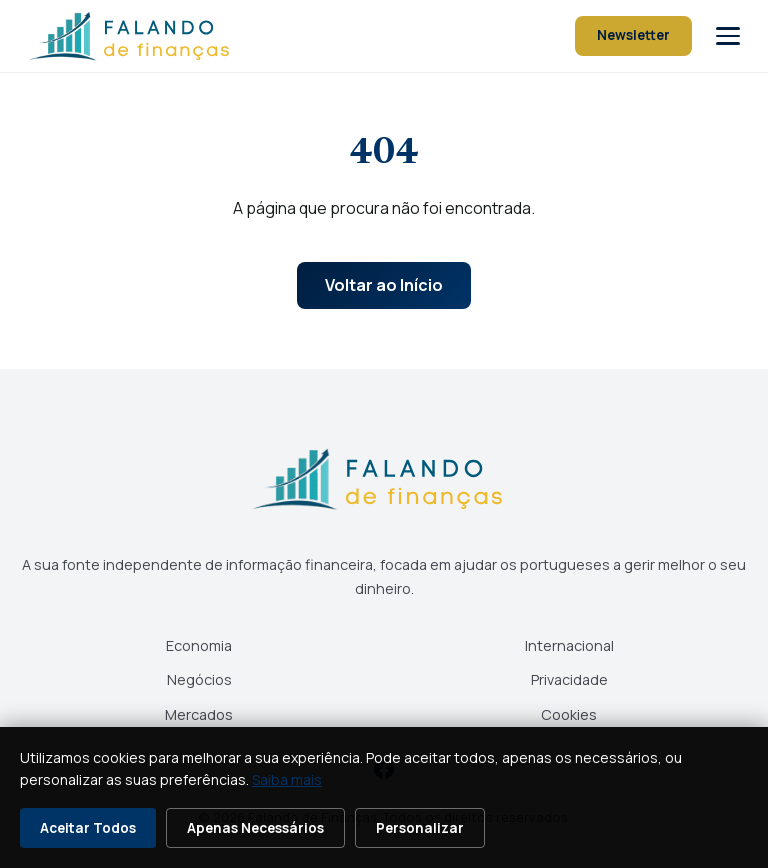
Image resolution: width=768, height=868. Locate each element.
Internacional (569, 645)
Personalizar (420, 828)
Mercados (199, 714)
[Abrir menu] (728, 36)
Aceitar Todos (88, 828)
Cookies (569, 714)
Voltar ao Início (384, 285)
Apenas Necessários (255, 828)
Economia (199, 645)
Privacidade (569, 679)
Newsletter (633, 35)
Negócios (199, 679)
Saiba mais (287, 779)
